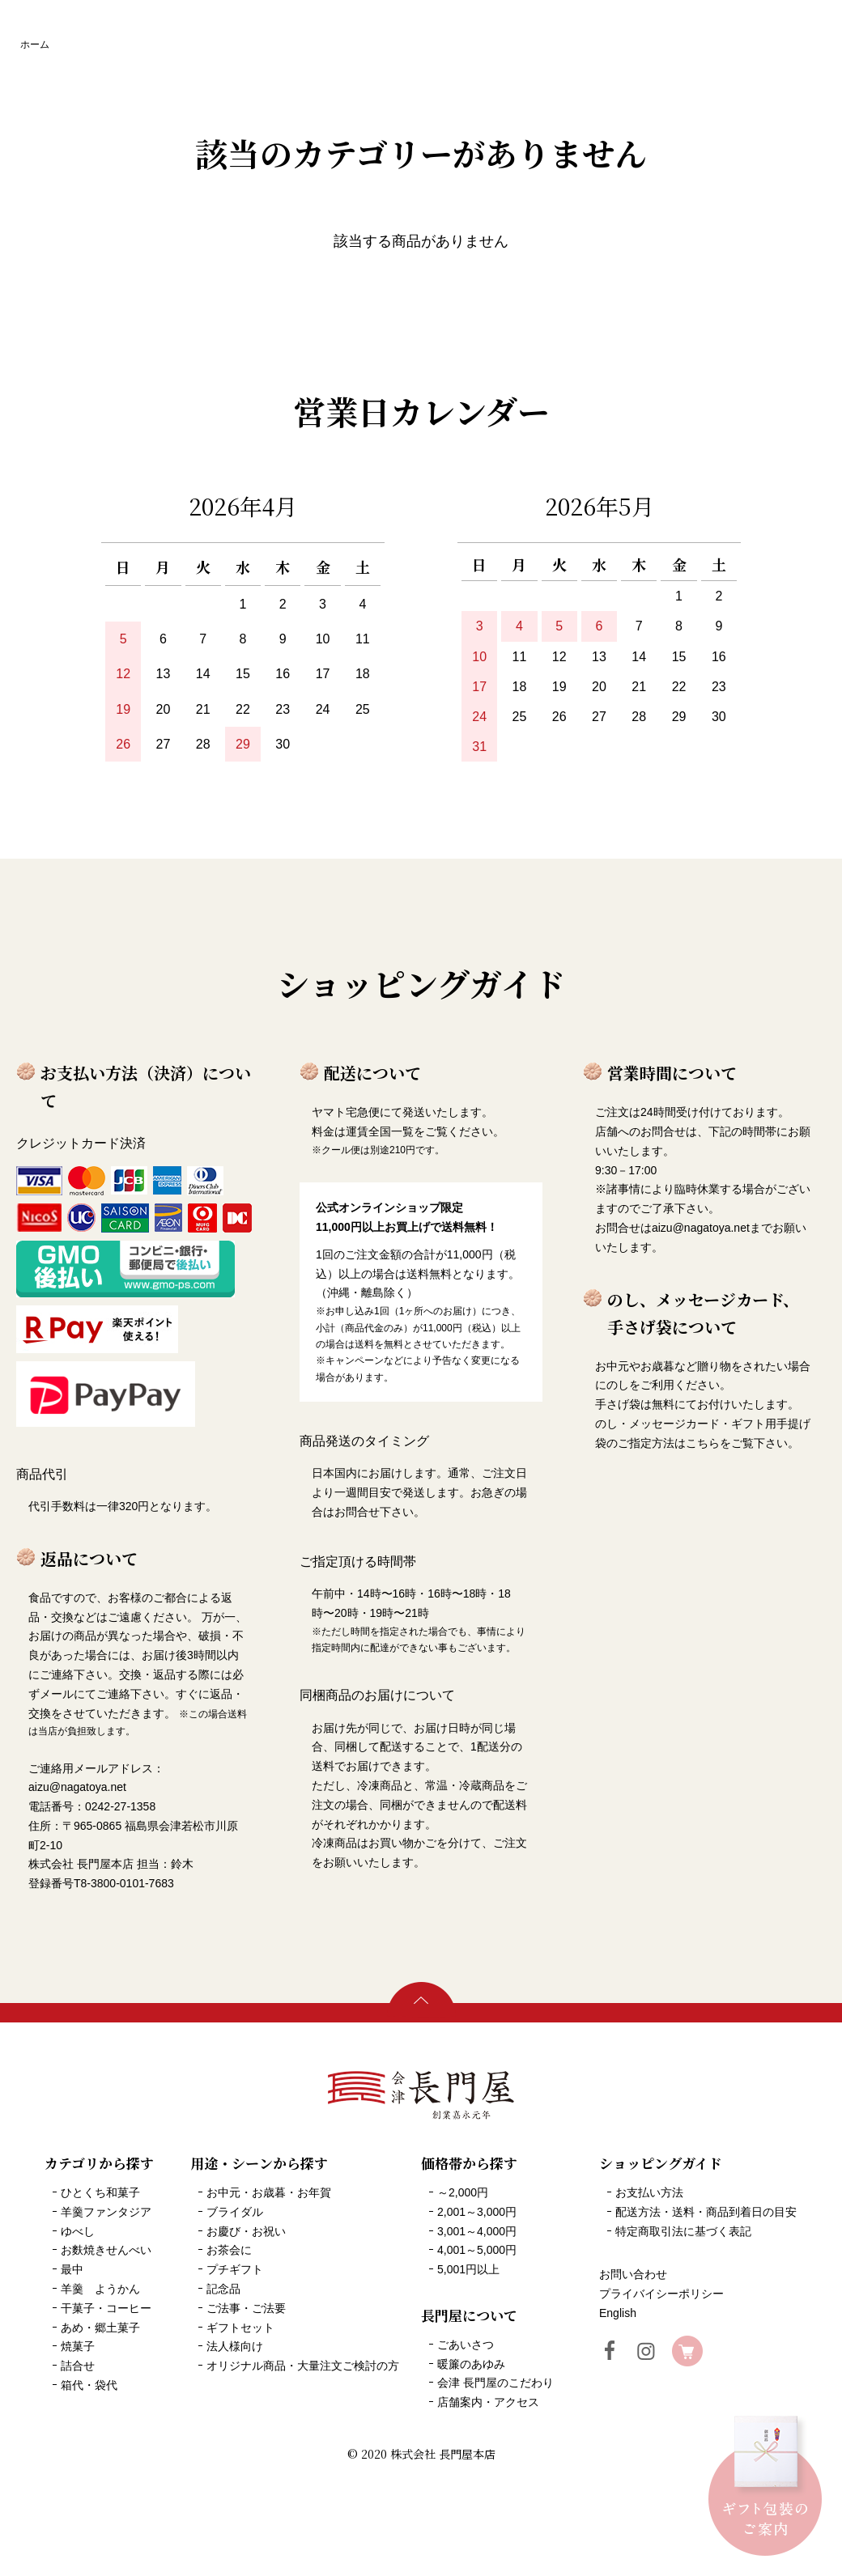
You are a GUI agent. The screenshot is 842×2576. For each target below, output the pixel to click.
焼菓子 (78, 2346)
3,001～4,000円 (477, 2231)
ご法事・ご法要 (246, 2308)
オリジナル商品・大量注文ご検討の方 (302, 2365)
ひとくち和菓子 (100, 2192)
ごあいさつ (465, 2344)
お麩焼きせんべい (106, 2249)
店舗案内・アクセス (488, 2402)
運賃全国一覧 (380, 1131)
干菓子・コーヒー (106, 2308)
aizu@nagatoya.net (701, 1227)
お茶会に (229, 2249)
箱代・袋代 (89, 2385)
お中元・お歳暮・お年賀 (268, 2192)
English (617, 2313)
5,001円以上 (468, 2269)
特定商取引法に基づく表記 (683, 2231)
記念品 (223, 2288)
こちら (703, 1443)
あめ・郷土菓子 (100, 2327)
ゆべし (78, 2231)
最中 (72, 2269)
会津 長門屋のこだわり (495, 2382)
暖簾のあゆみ (471, 2363)
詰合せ (78, 2365)
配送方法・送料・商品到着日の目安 (706, 2211)
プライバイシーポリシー (661, 2293)
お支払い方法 (649, 2192)
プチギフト (234, 2269)
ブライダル (234, 2211)
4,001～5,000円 (477, 2249)
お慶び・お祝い (246, 2231)
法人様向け (234, 2346)
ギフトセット (240, 2327)
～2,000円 (462, 2192)
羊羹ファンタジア (106, 2211)
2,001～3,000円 (477, 2211)
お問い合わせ (633, 2274)
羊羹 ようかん (100, 2288)
